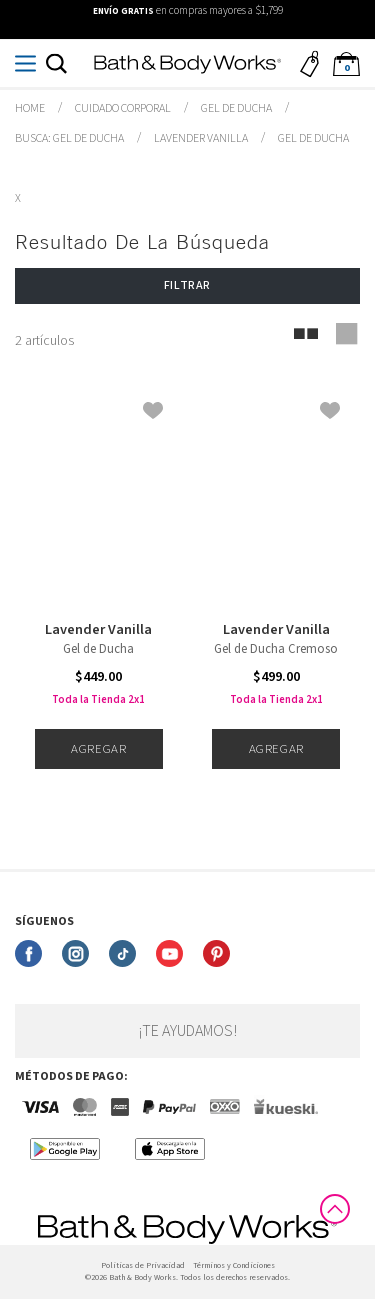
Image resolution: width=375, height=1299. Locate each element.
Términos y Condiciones (234, 1265)
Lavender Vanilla (98, 630)
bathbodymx (30, 109)
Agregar (98, 749)
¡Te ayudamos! (187, 1031)
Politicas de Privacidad (143, 1265)
